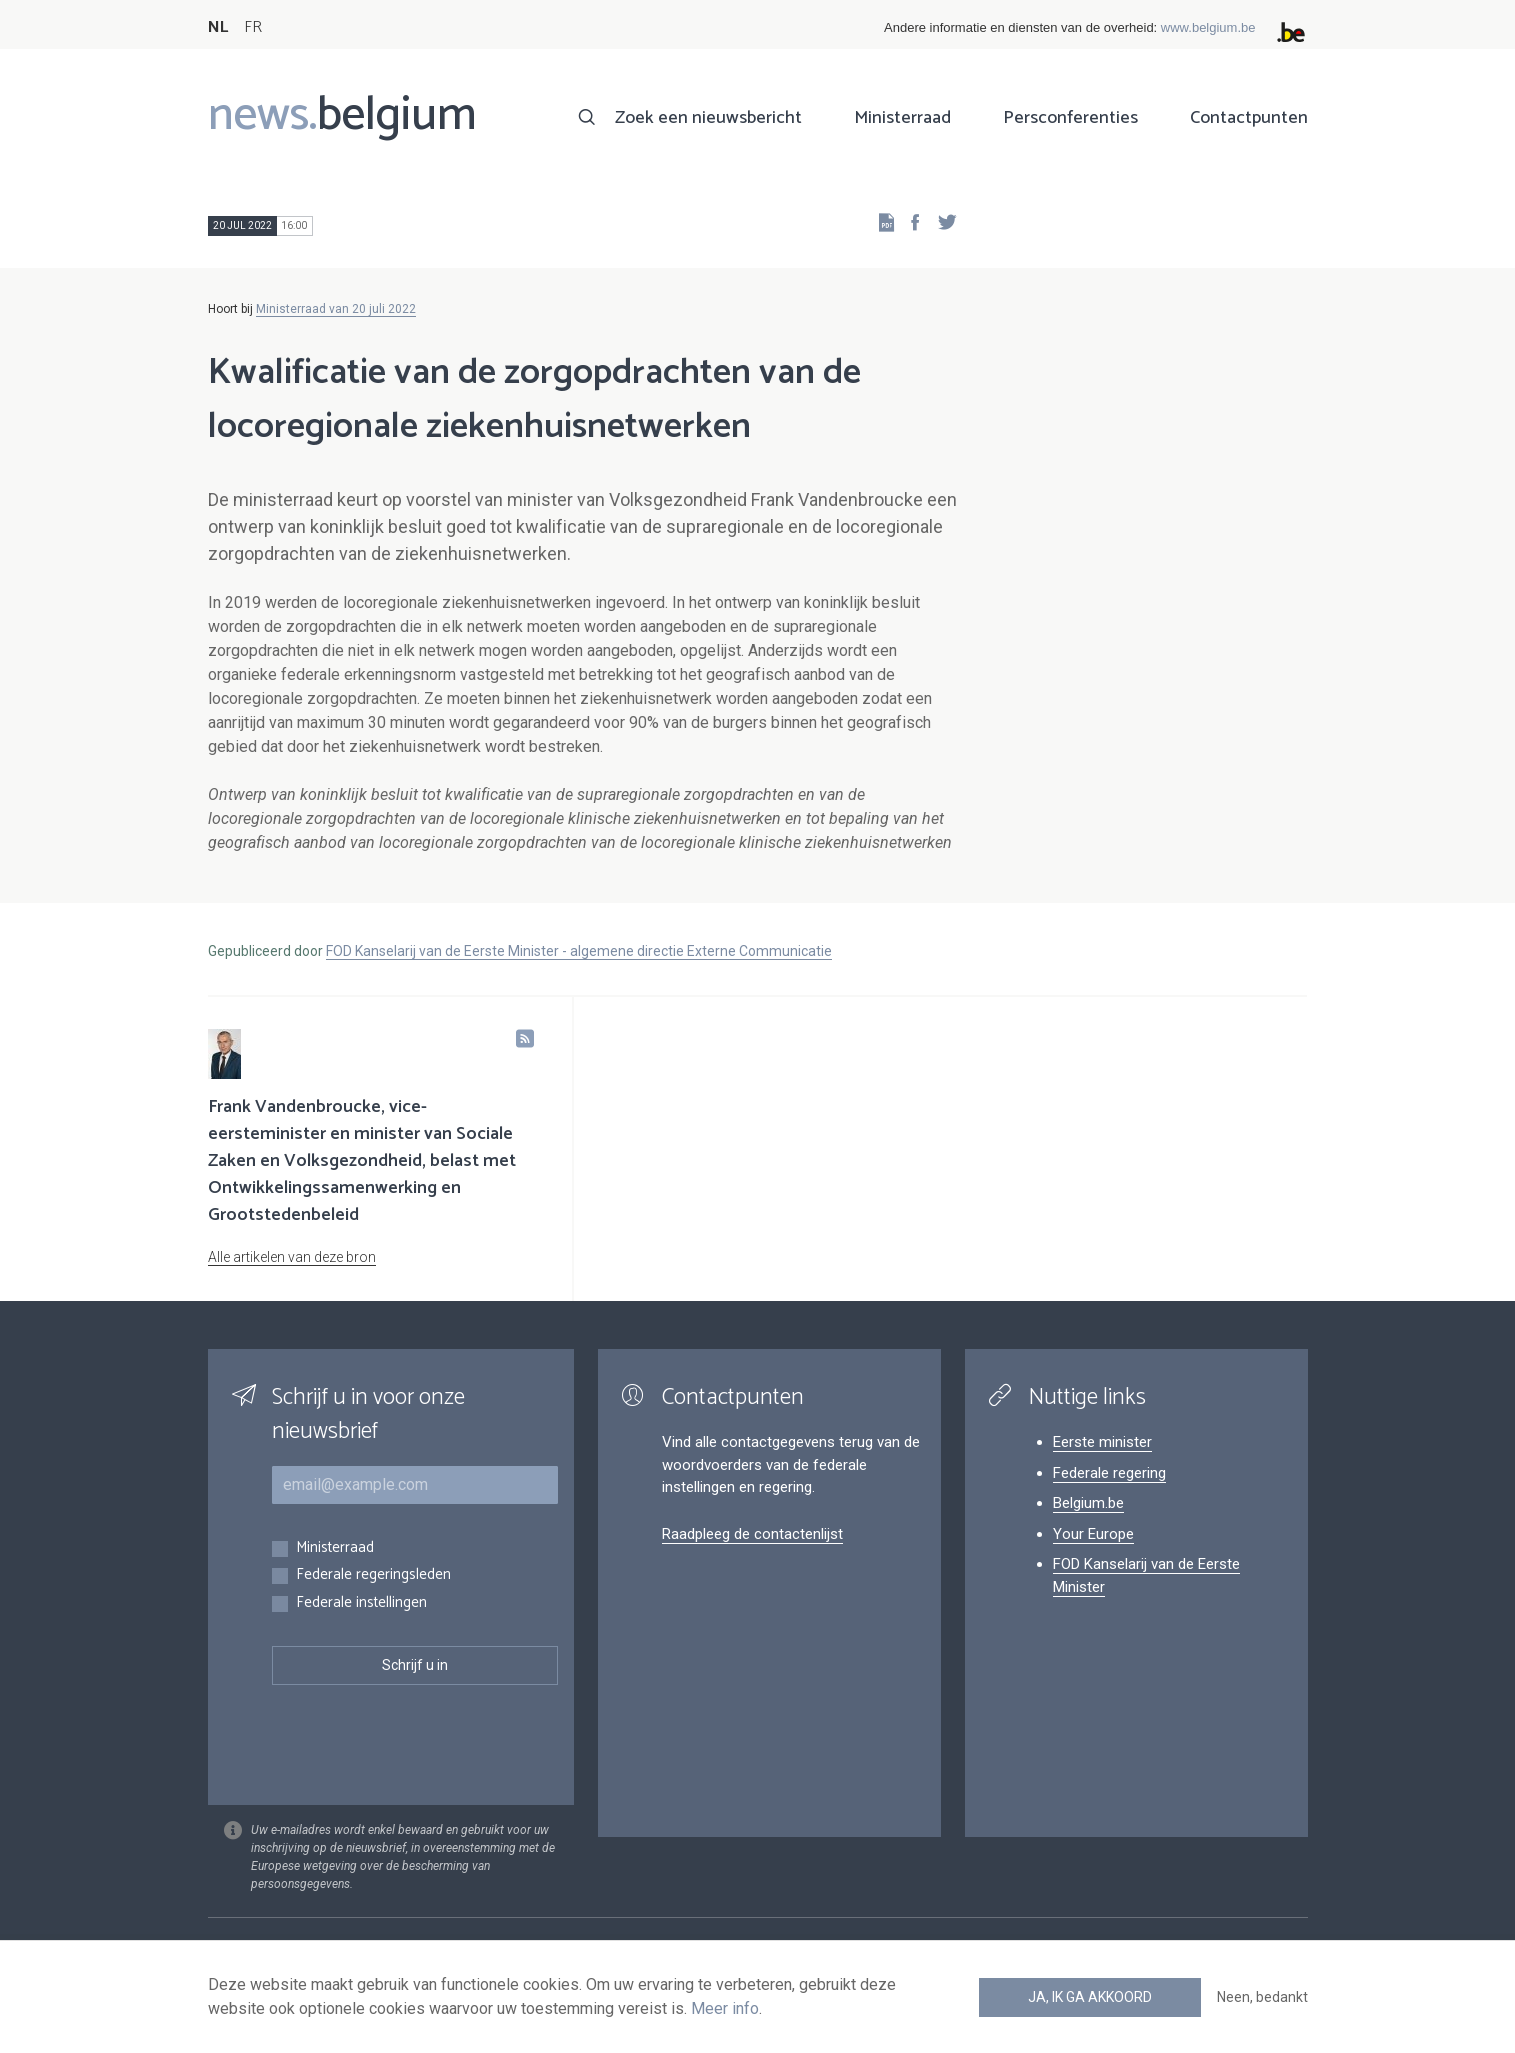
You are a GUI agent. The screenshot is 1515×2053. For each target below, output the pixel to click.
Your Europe (1093, 1534)
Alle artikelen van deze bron (292, 1257)
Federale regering (1109, 1473)
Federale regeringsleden (373, 1575)
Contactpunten (1249, 118)
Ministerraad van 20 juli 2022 (336, 309)
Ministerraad (902, 118)
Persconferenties (1070, 118)
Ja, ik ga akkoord (1090, 1997)
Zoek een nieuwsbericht (708, 118)
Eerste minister (1102, 1442)
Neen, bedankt (1262, 1997)
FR (253, 27)
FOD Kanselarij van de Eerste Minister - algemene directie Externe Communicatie (579, 951)
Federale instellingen (361, 1603)
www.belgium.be (1208, 27)
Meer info (725, 2008)
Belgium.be (1088, 1503)
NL (218, 27)
